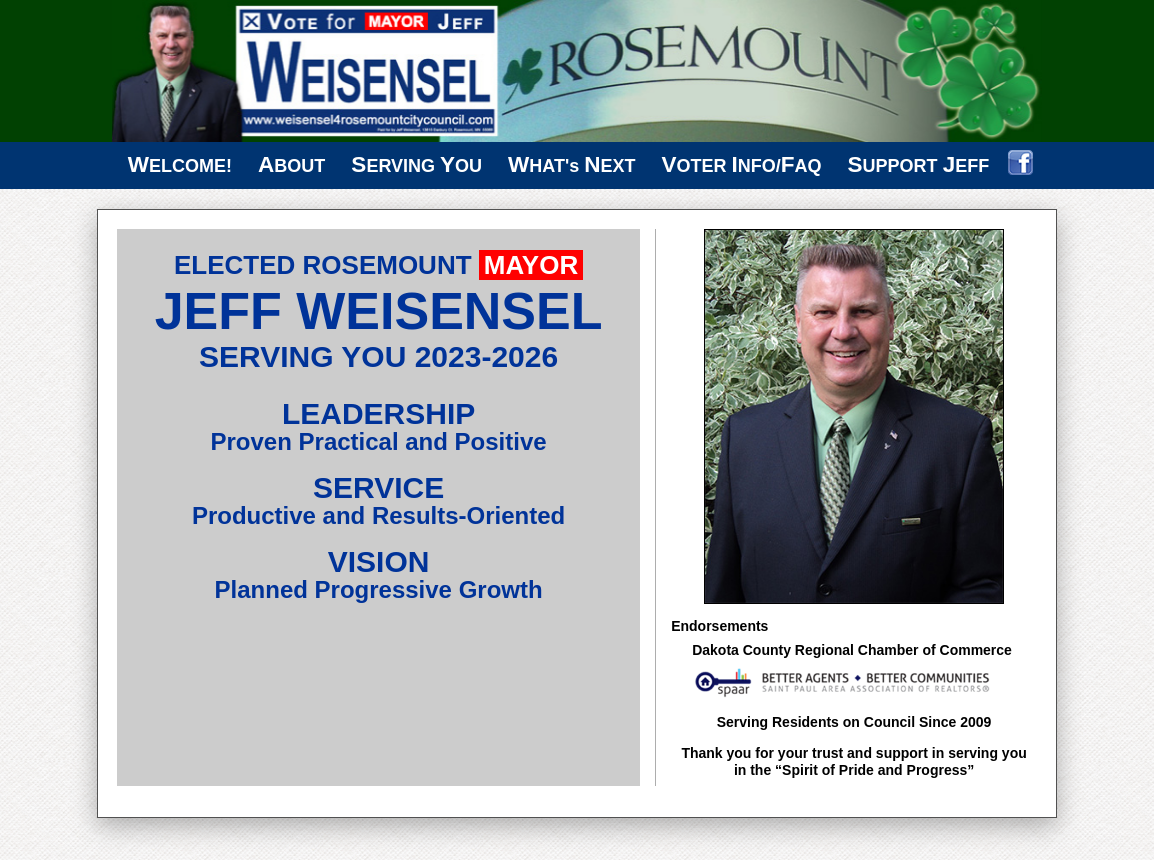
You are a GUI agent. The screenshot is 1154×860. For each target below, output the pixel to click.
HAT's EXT (571, 164)
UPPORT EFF (919, 164)
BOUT (291, 164)
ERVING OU (416, 164)
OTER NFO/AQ (742, 164)
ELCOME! (180, 164)
